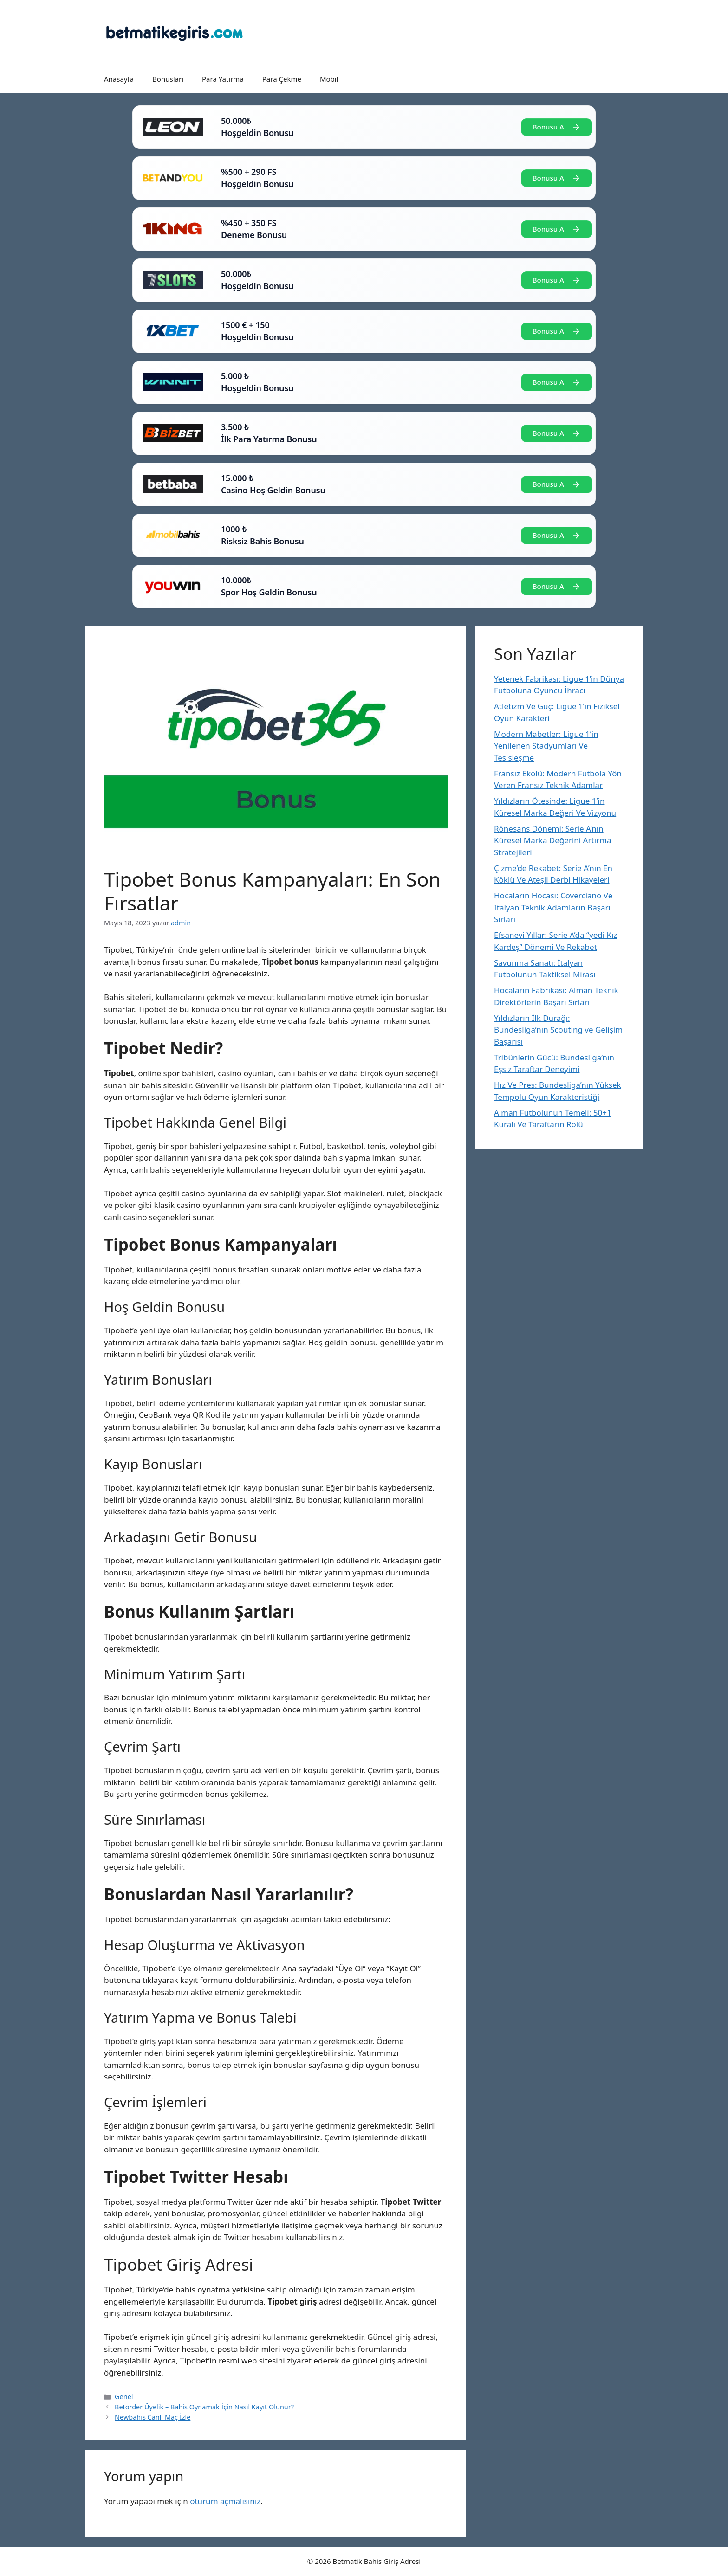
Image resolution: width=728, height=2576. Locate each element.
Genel (124, 2396)
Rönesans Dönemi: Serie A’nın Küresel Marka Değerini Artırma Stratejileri (552, 840)
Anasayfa (119, 79)
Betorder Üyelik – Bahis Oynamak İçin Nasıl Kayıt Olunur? (204, 2406)
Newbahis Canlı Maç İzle (152, 2417)
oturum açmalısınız (225, 2501)
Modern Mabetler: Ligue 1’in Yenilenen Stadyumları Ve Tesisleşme (546, 746)
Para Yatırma (223, 79)
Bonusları (167, 79)
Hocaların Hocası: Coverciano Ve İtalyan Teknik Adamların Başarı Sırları (553, 907)
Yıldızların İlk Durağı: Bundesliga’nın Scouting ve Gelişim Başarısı (558, 1030)
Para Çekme (281, 79)
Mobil (329, 79)
